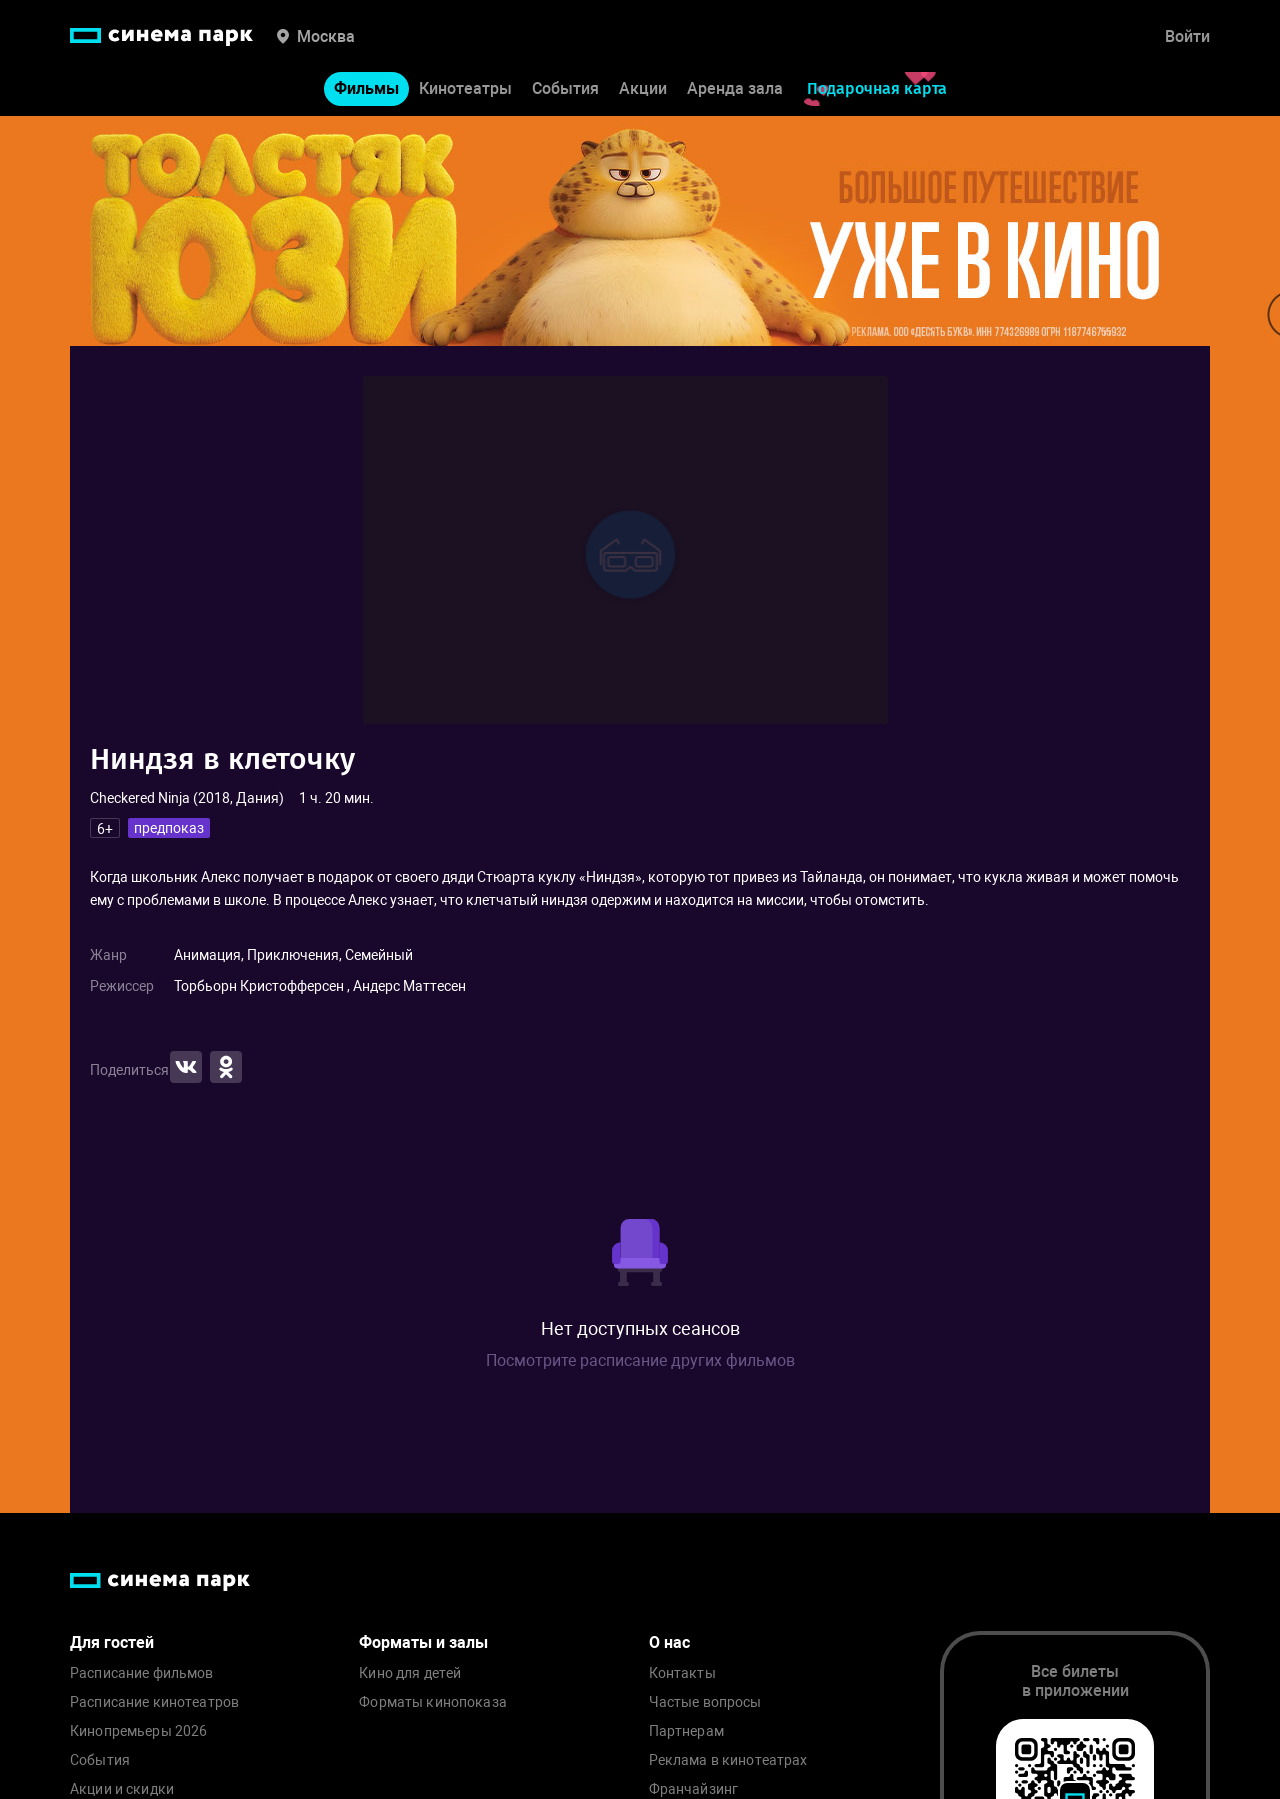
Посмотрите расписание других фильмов (640, 1360)
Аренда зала (735, 88)
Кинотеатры (465, 88)
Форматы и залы (423, 1642)
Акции (643, 88)
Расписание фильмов (142, 1673)
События (565, 88)
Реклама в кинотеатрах (728, 1760)
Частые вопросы (705, 1702)
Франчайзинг (694, 1789)
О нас (669, 1642)
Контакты (682, 1673)
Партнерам (686, 1731)
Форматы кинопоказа (433, 1702)
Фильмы (366, 88)
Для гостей (112, 1642)
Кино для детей (410, 1673)
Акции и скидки (122, 1789)
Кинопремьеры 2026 (138, 1731)
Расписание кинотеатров (154, 1702)
